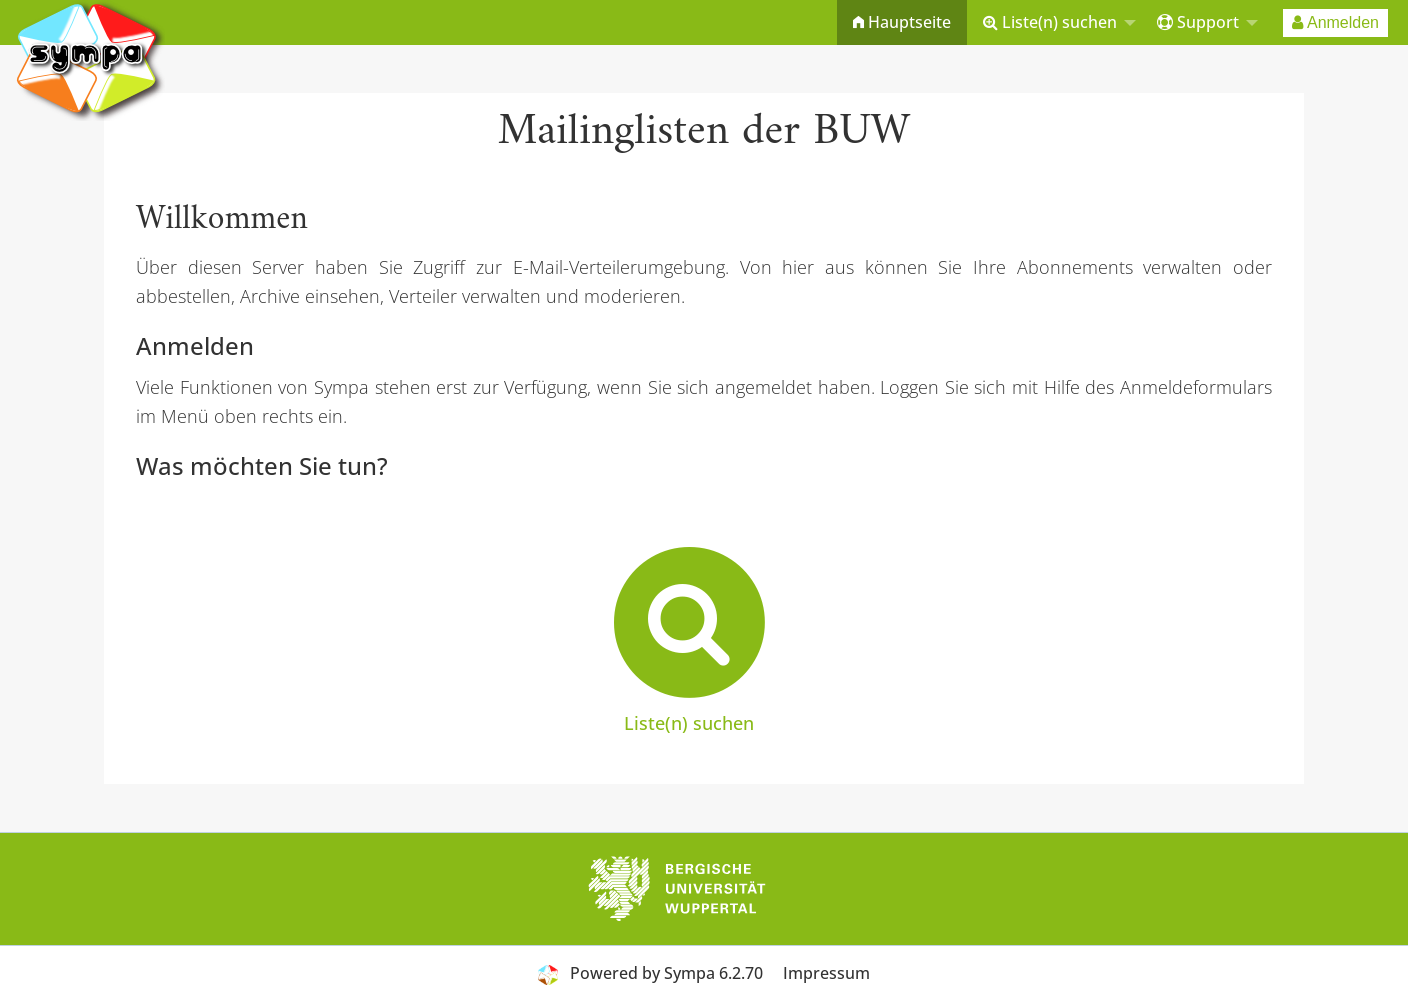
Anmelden (1335, 22)
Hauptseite (902, 22)
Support (1198, 22)
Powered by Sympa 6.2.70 (666, 973)
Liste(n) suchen (1050, 22)
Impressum (826, 973)
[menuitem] (902, 22)
